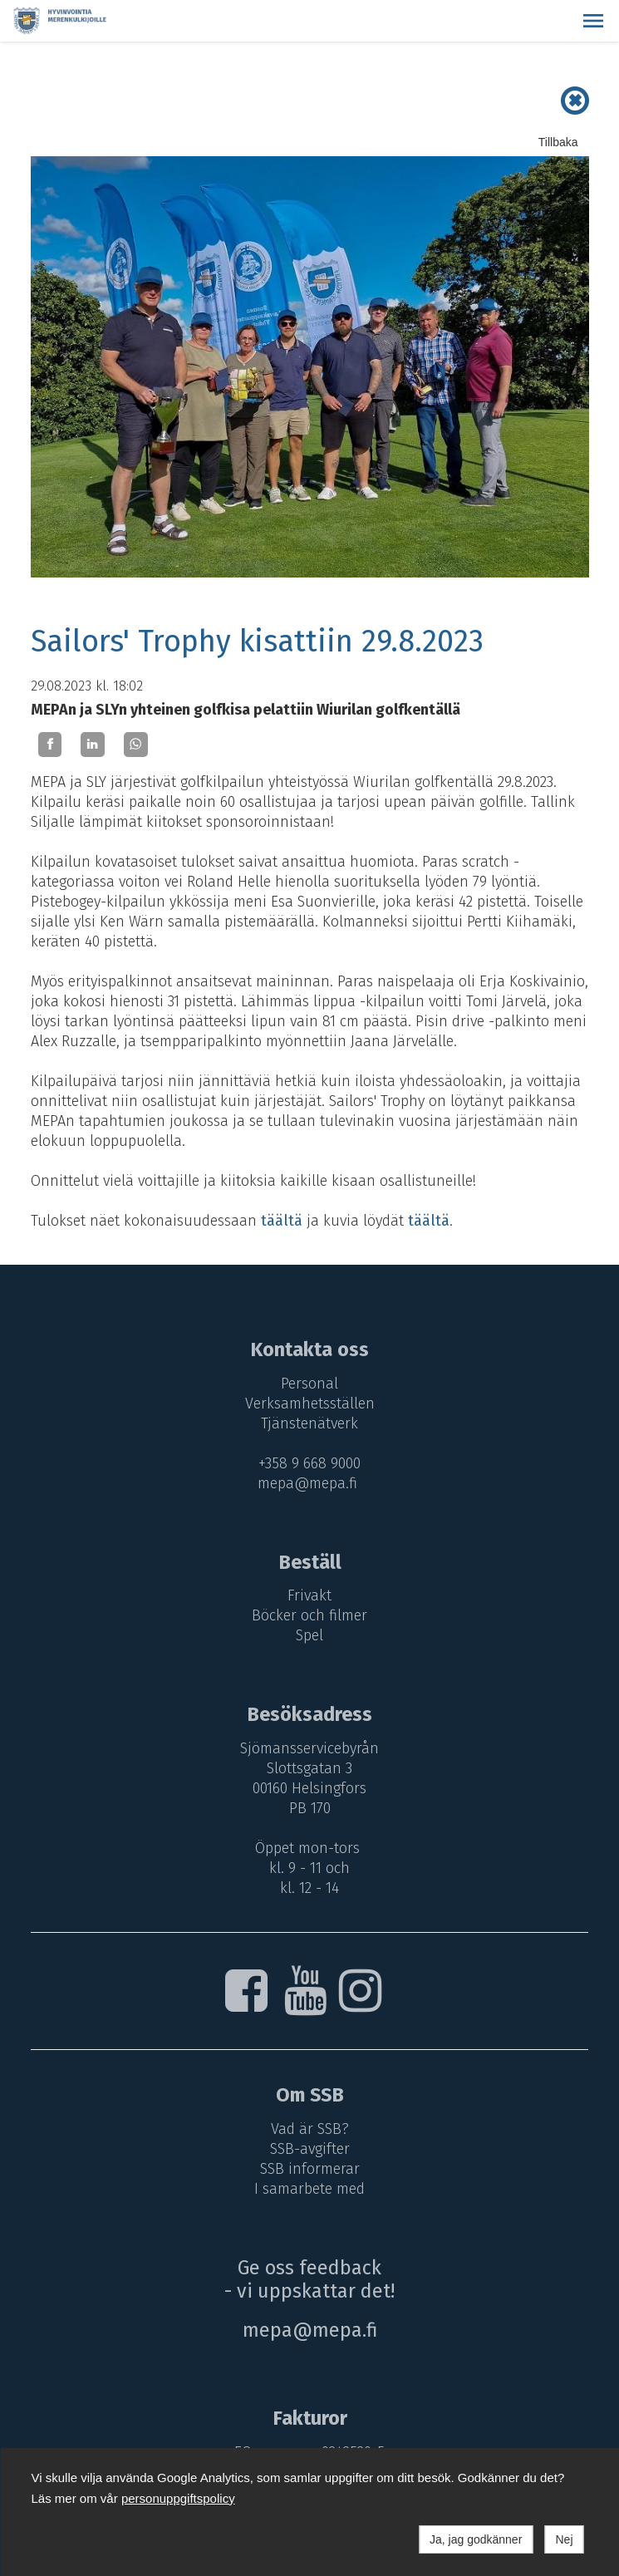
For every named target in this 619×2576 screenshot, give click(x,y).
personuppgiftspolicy (178, 2498)
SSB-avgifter (310, 2149)
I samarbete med (309, 2189)
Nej (563, 2539)
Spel (309, 1635)
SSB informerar (310, 2169)
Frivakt (309, 1595)
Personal (309, 1383)
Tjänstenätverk (309, 1423)
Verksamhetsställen (310, 1403)
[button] (593, 20)
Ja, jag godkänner (476, 2539)
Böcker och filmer (309, 1615)
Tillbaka (558, 142)
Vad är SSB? (310, 2129)
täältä (281, 1221)
